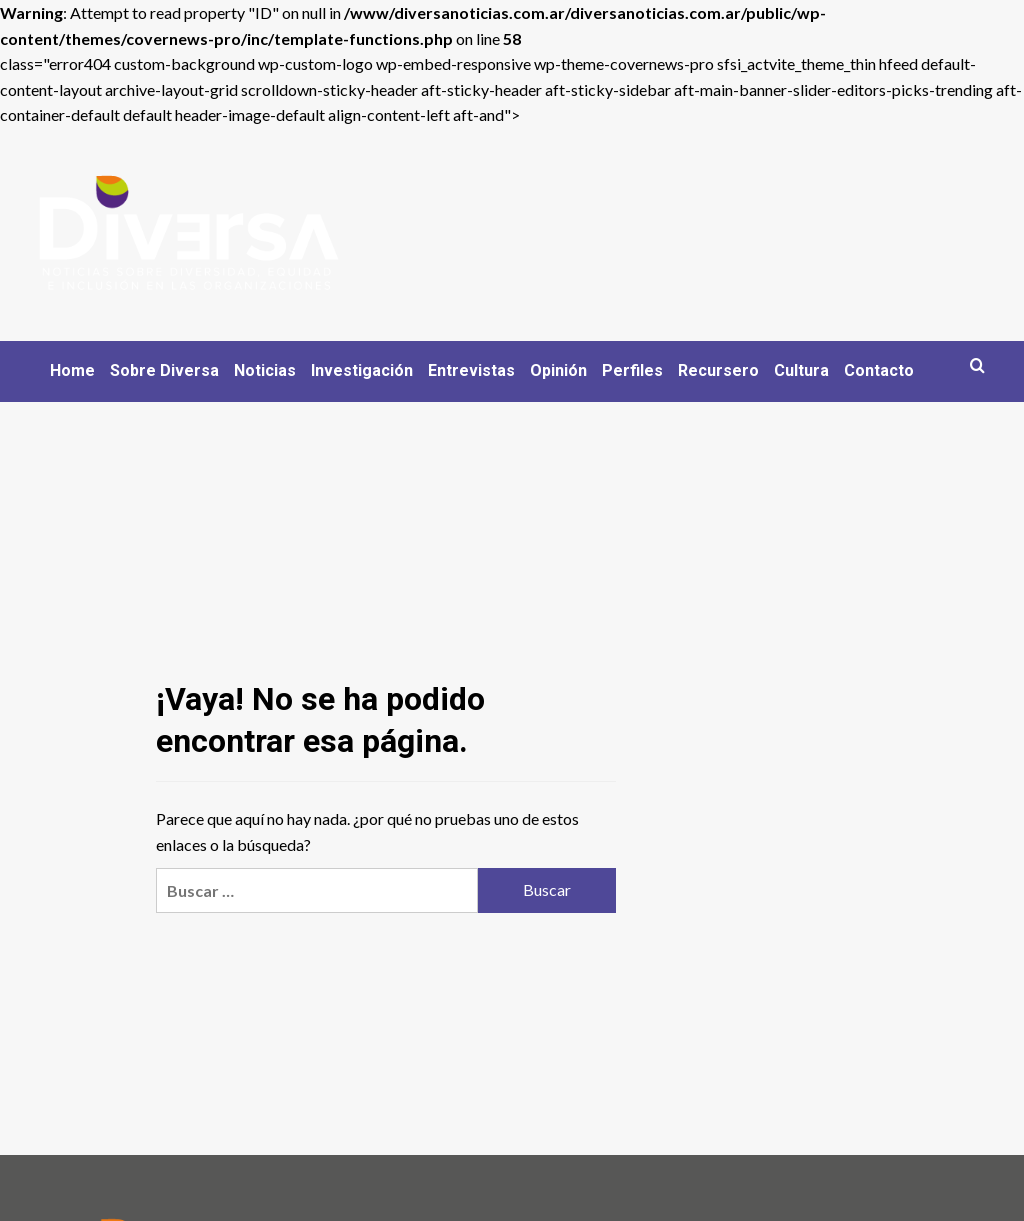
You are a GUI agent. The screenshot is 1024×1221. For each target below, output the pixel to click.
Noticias (265, 370)
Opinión (558, 370)
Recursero (718, 370)
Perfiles (632, 370)
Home (72, 370)
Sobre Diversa (164, 370)
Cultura (801, 370)
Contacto (879, 370)
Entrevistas (471, 370)
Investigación (362, 370)
